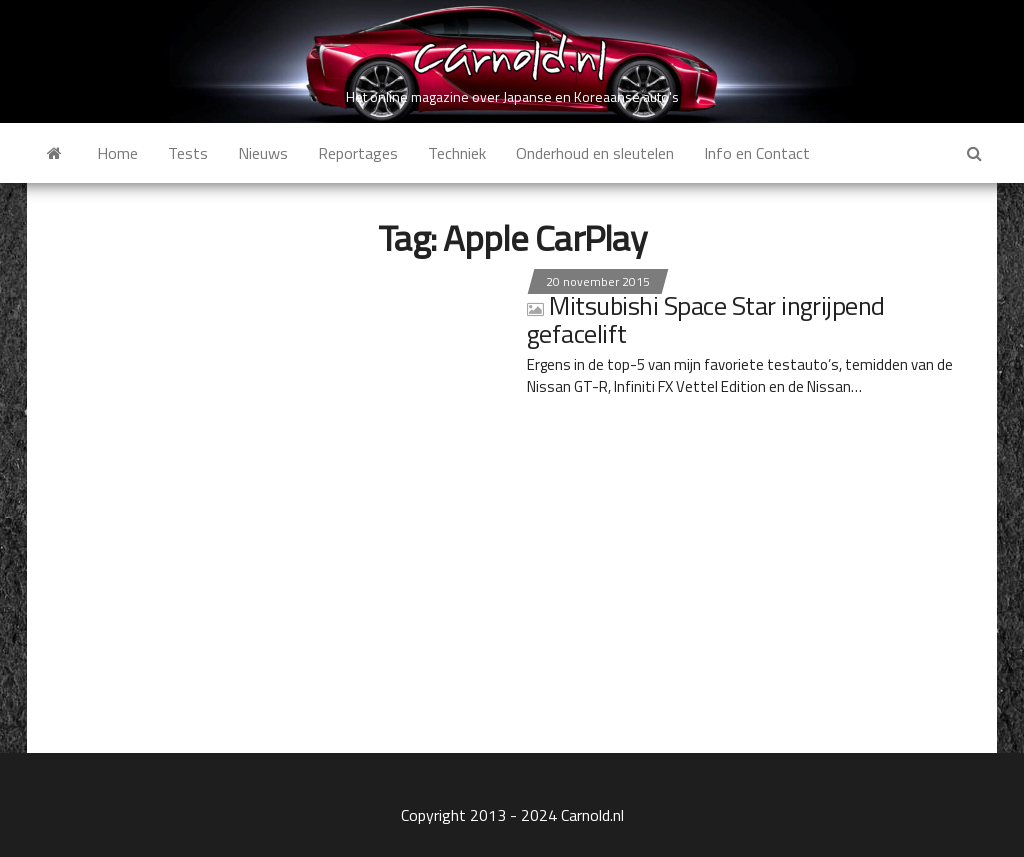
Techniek (457, 153)
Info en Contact (757, 153)
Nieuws (263, 153)
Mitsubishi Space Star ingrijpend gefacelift (706, 320)
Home (117, 153)
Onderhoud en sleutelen (595, 153)
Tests (188, 153)
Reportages (358, 153)
